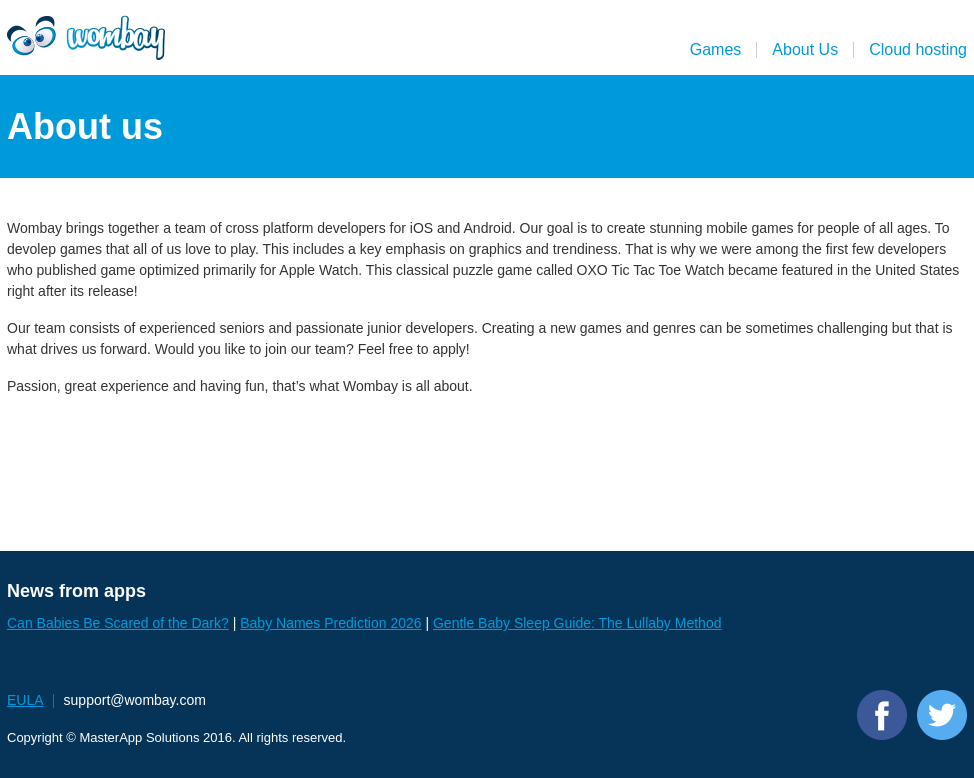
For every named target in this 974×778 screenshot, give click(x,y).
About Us (805, 49)
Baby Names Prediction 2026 (330, 623)
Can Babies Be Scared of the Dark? (118, 623)
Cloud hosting (918, 49)
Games (716, 49)
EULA (25, 700)
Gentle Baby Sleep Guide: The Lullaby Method (577, 623)
